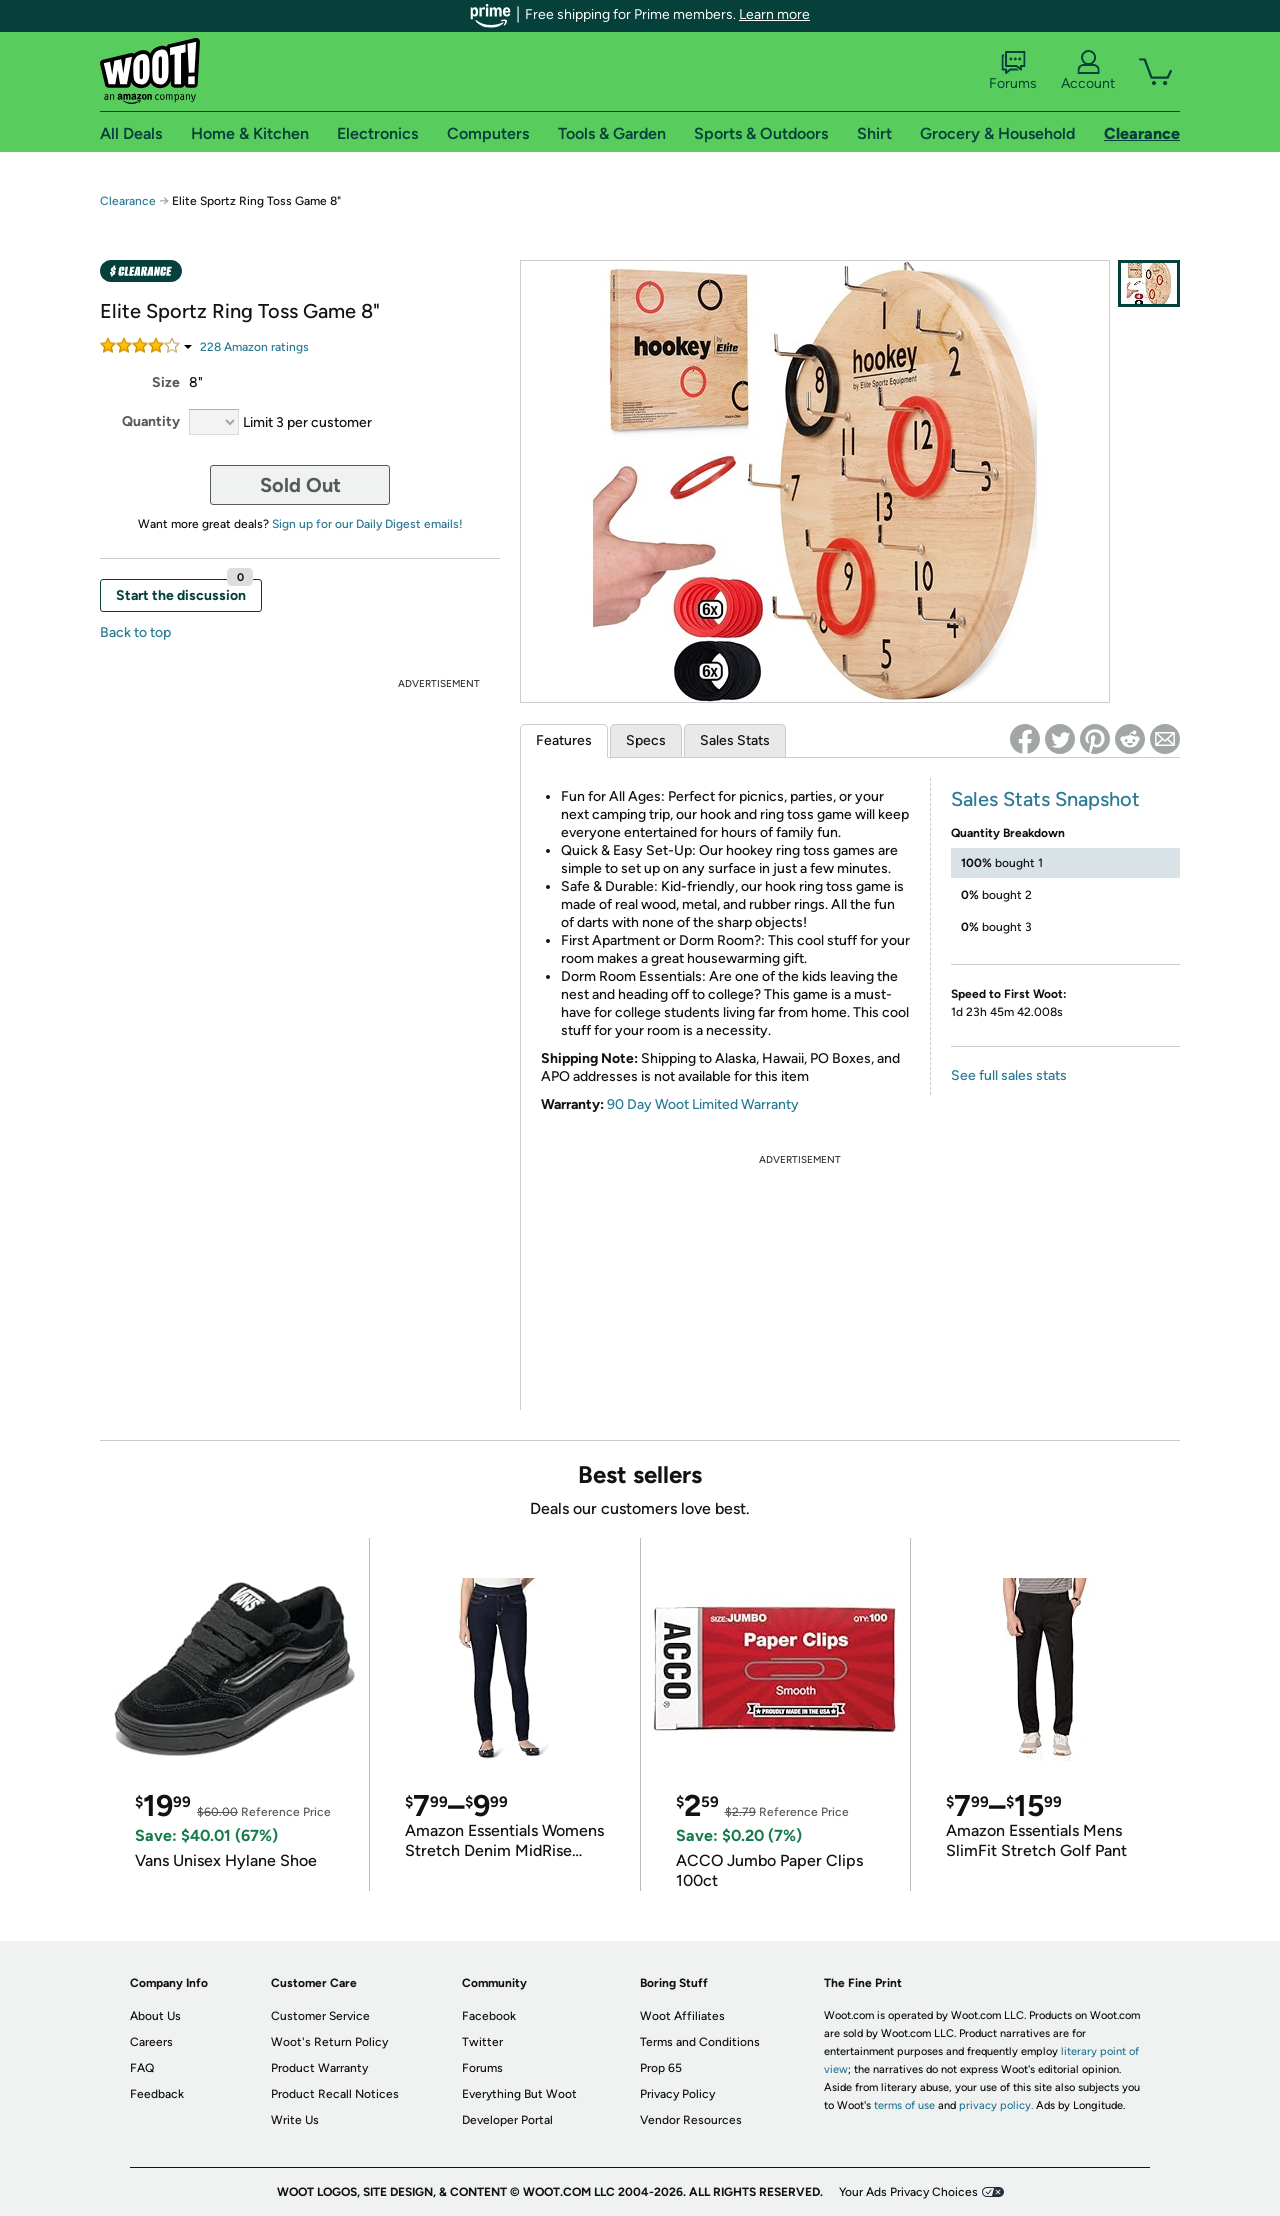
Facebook (489, 2016)
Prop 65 (661, 2068)
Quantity (151, 421)
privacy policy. (996, 2105)
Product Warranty (319, 2068)
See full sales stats (1009, 1075)
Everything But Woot (519, 2094)
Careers (151, 2042)
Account (1088, 71)
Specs (646, 740)
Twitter (482, 2042)
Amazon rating (254, 347)
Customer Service (320, 2016)
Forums (1013, 71)
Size (166, 382)
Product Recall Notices (335, 2094)
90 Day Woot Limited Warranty (703, 1104)
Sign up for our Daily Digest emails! (367, 524)
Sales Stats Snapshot (1045, 799)
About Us (155, 2016)
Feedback (157, 2094)
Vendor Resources (691, 2120)
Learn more (774, 14)
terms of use (904, 2105)
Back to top (135, 632)
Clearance (128, 201)
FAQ (142, 2068)
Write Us (295, 2120)
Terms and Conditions (700, 2042)
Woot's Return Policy (329, 2042)
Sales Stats (735, 740)
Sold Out (300, 485)
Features (564, 740)
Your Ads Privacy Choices (908, 2192)
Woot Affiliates (682, 2016)
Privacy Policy (677, 2094)
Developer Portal (507, 2120)
